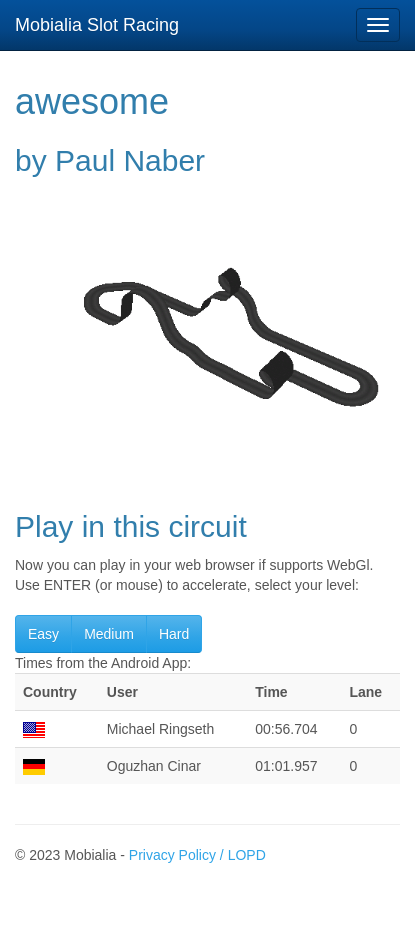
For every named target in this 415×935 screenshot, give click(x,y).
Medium (109, 634)
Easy (43, 634)
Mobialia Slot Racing (97, 25)
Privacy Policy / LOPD (197, 855)
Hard (174, 634)
